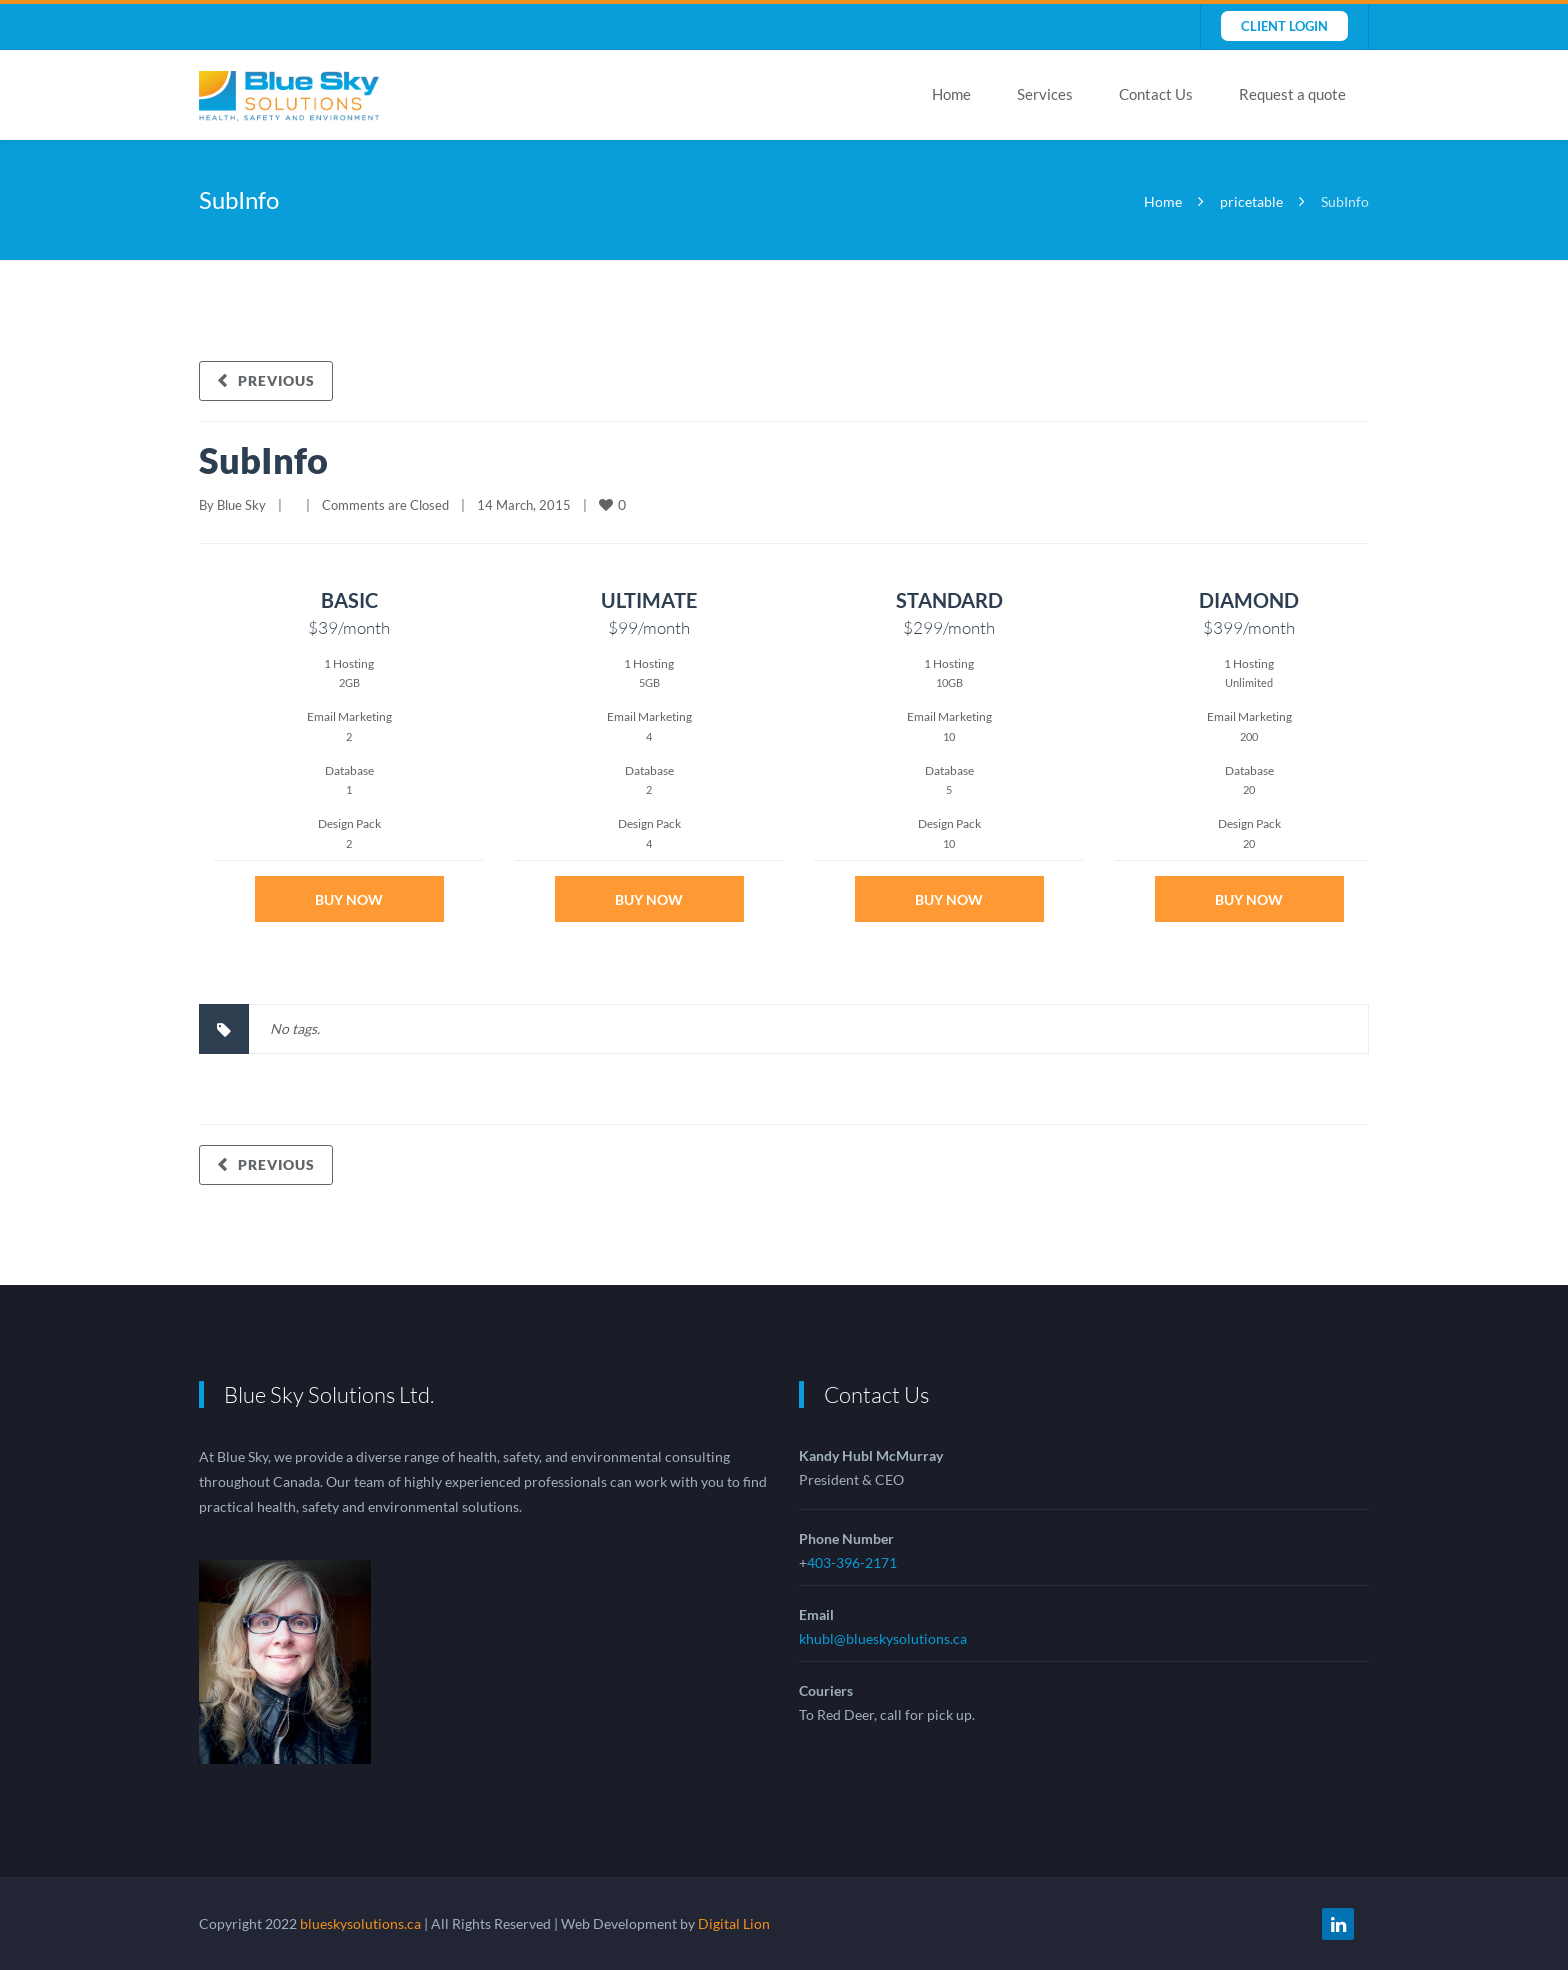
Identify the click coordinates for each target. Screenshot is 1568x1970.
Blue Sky (241, 505)
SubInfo (263, 460)
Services (1045, 94)
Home (951, 94)
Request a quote (1292, 94)
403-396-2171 (852, 1562)
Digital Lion (734, 1923)
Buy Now (349, 899)
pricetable (1251, 201)
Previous (276, 380)
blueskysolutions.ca (360, 1923)
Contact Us (1156, 94)
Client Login (1284, 26)
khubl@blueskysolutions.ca (883, 1638)
